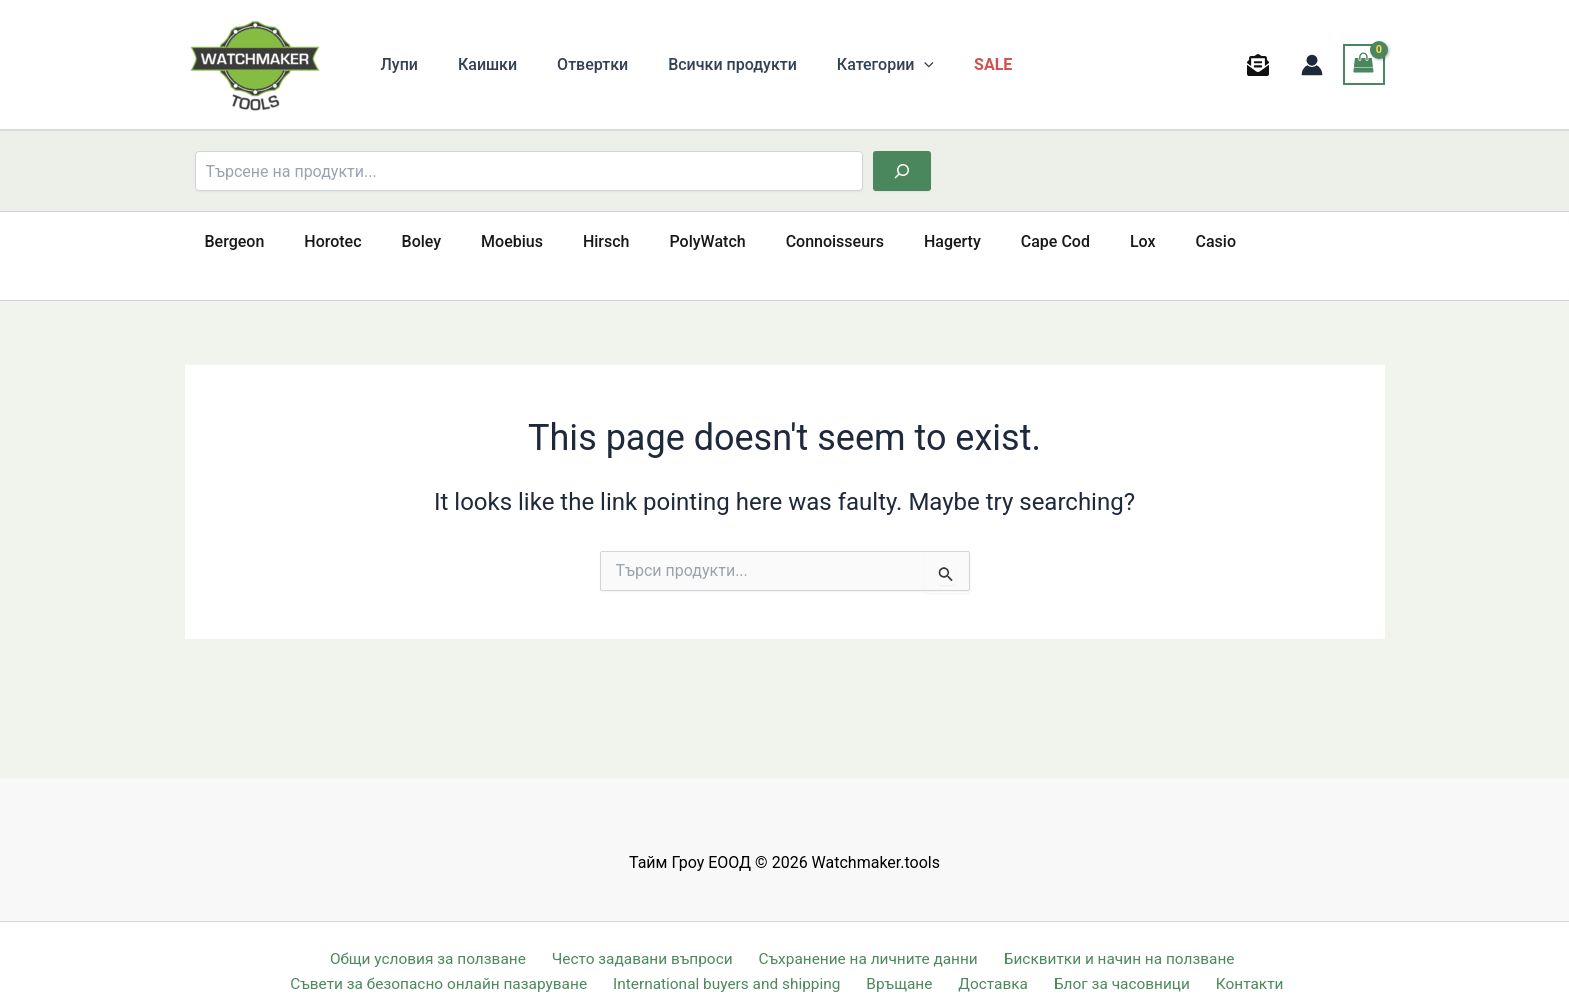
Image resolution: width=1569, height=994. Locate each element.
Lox (1067, 241)
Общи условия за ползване (429, 930)
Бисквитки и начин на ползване (1114, 930)
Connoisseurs (783, 241)
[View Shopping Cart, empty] (1364, 64)
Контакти (1242, 956)
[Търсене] (902, 171)
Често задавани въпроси (641, 930)
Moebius (484, 241)
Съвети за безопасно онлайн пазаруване (454, 956)
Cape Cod (987, 241)
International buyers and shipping (742, 956)
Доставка (997, 956)
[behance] (1260, 65)
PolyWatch (664, 241)
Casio (1132, 241)
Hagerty (892, 241)
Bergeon (231, 241)
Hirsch (570, 241)
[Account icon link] (1312, 65)
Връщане (911, 956)
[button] (888, 65)
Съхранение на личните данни (865, 930)
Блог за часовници (1119, 956)
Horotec (320, 241)
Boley (402, 241)
